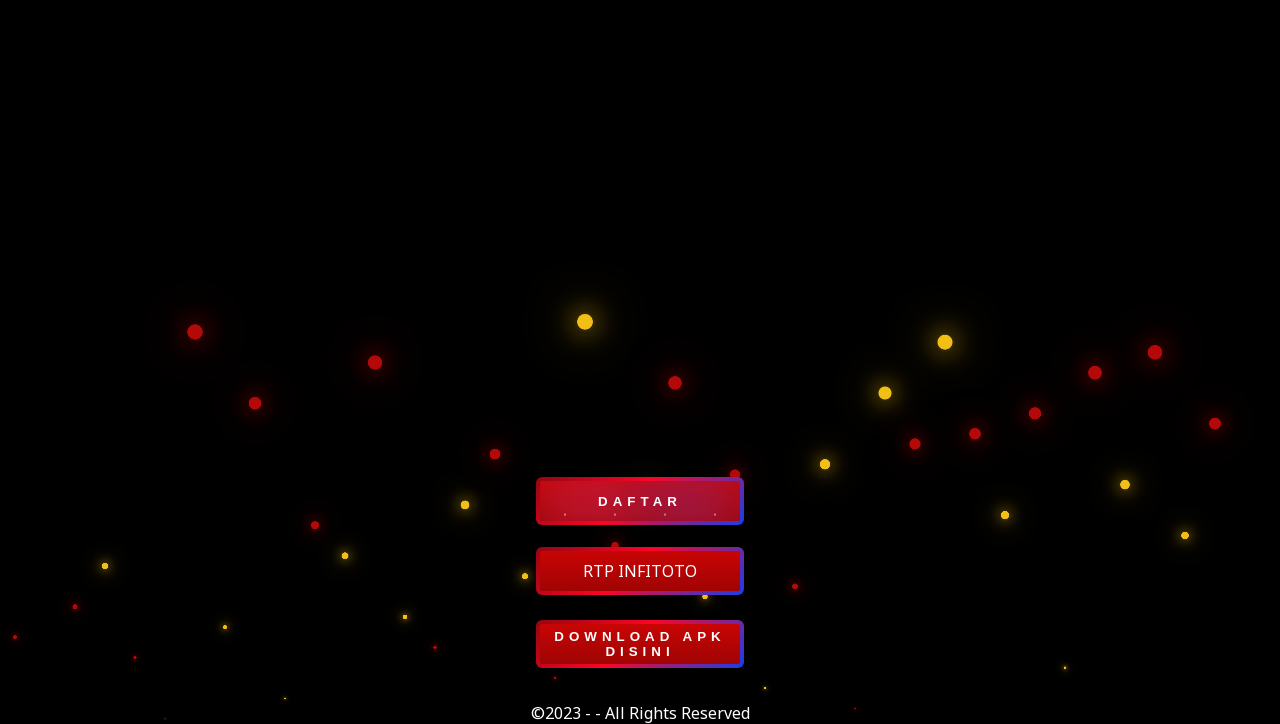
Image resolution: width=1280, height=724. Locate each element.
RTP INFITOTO (640, 571)
